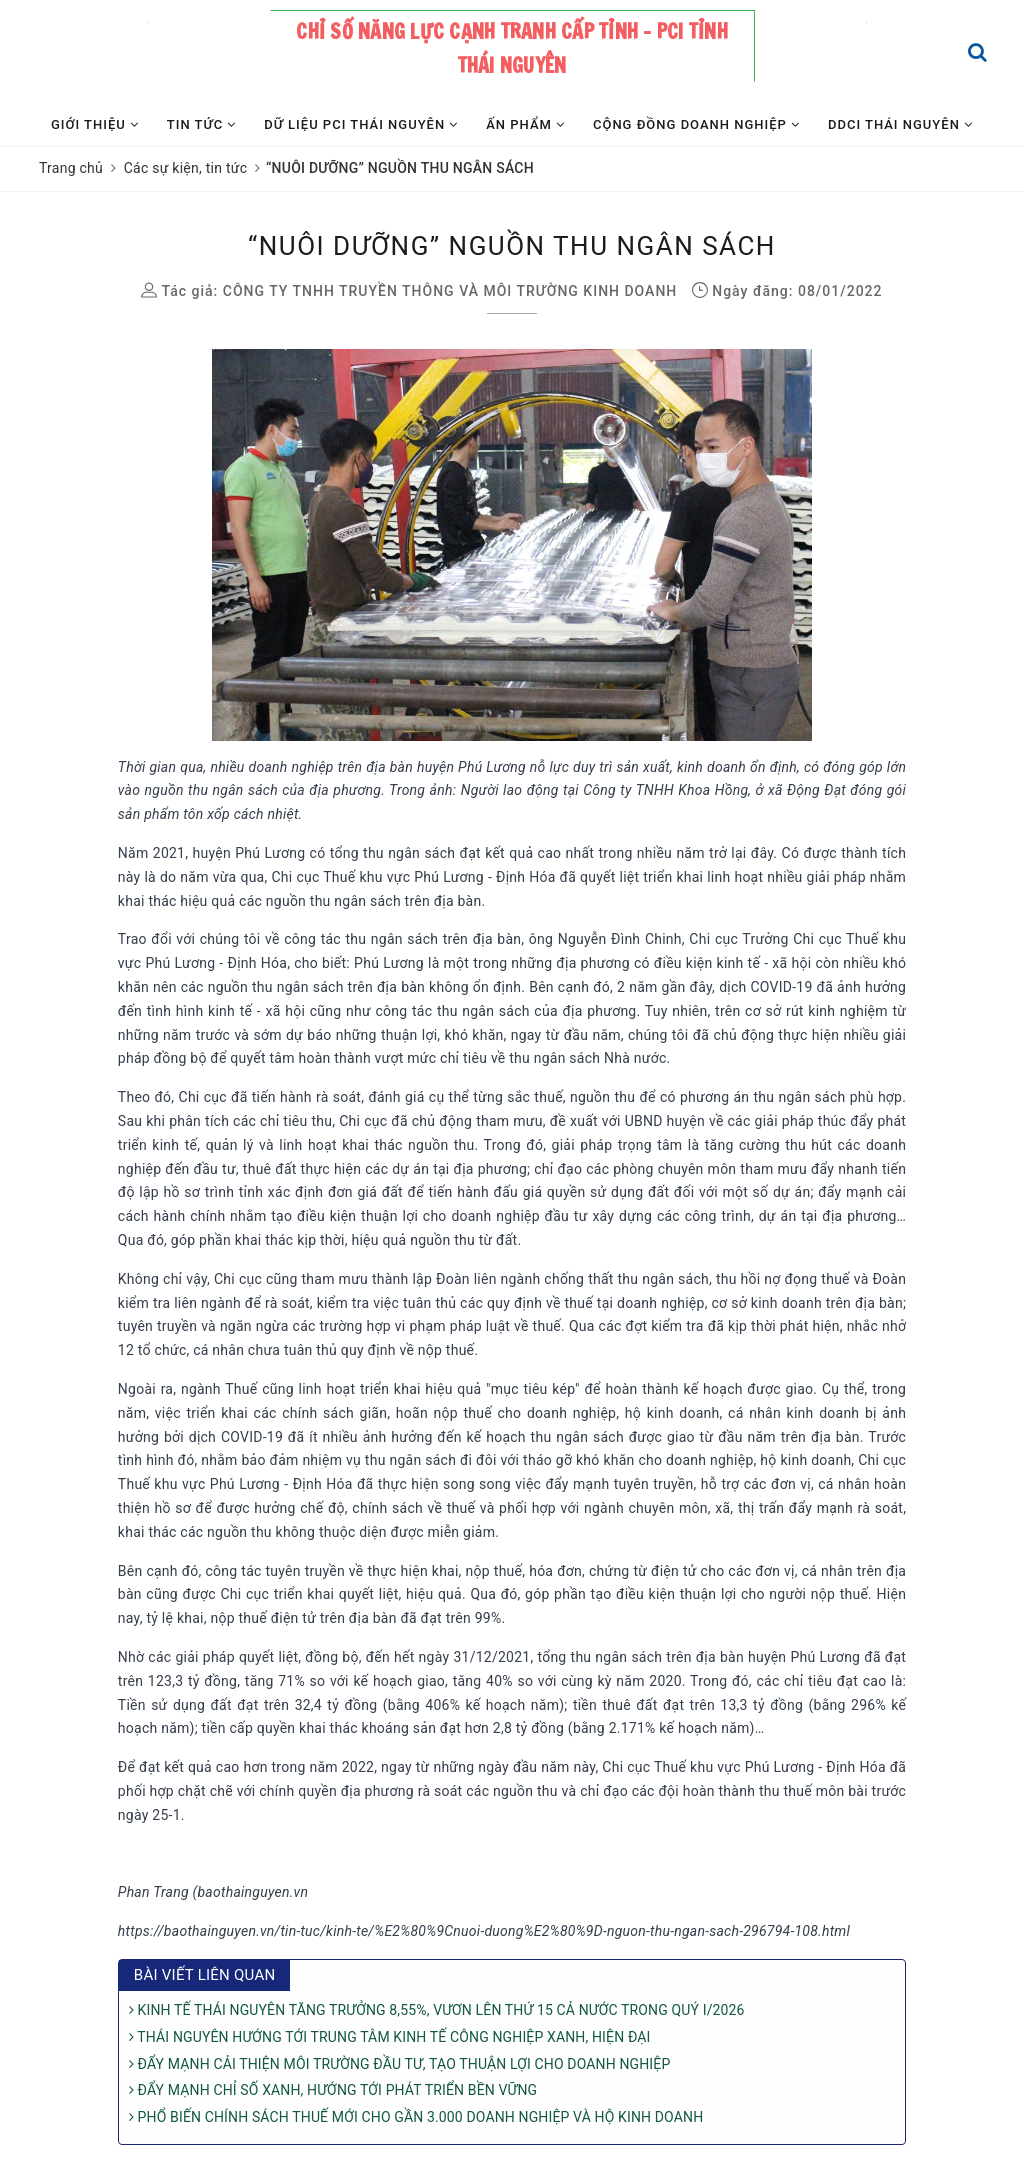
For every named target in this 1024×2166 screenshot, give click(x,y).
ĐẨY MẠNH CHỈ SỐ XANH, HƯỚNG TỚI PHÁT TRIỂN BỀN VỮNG (333, 2090)
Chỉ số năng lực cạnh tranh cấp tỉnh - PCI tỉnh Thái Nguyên (512, 48)
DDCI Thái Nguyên (900, 124)
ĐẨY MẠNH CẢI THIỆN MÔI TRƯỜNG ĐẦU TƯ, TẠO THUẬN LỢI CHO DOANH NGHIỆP (400, 2064)
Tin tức (202, 124)
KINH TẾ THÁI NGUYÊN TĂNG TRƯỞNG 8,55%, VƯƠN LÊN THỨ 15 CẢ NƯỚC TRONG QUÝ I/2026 (437, 2010)
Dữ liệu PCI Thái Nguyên (361, 124)
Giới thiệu (95, 124)
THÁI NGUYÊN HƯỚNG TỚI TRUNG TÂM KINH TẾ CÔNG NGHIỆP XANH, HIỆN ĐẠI (390, 2037)
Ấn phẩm (525, 124)
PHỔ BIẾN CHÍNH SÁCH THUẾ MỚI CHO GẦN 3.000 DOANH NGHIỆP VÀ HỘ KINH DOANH (416, 2117)
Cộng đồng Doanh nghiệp (696, 124)
